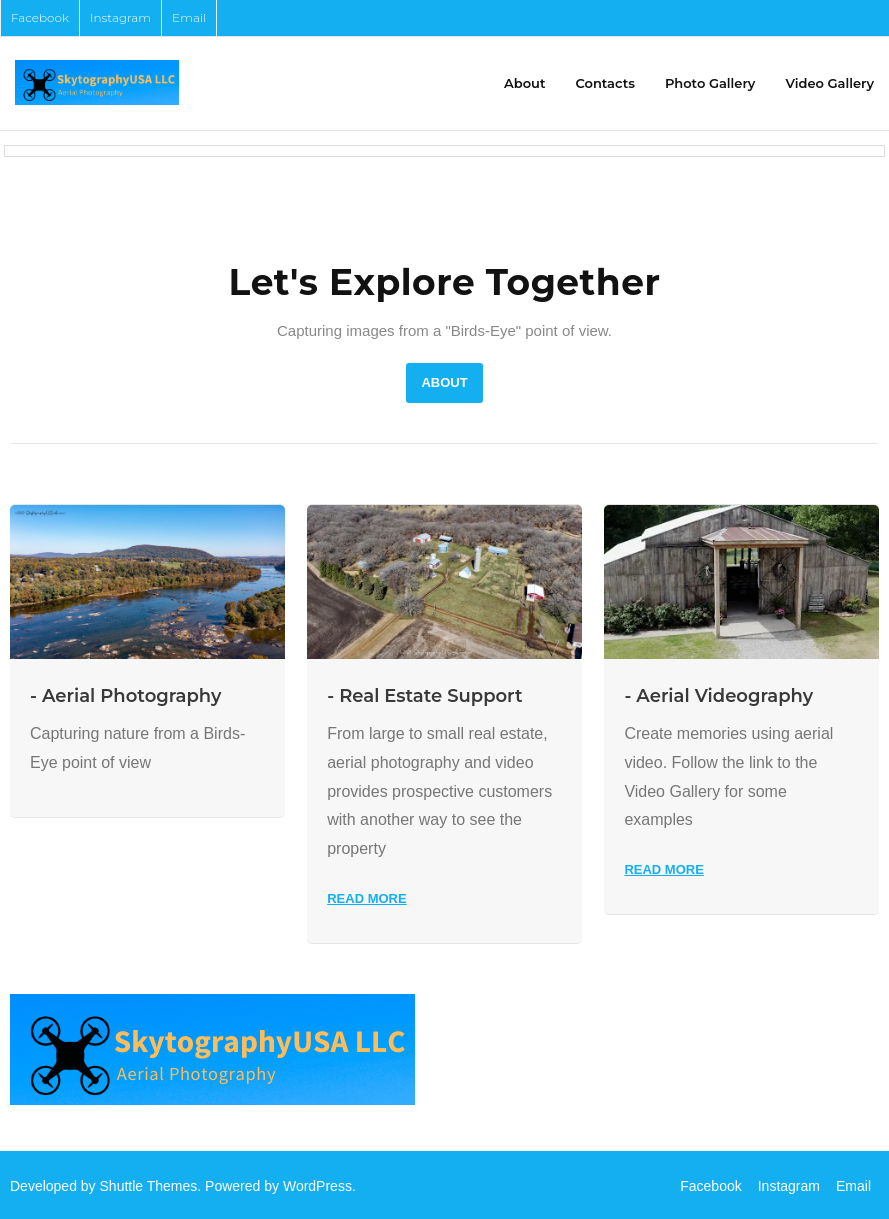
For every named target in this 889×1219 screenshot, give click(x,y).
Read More (366, 898)
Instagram (120, 17)
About (444, 382)
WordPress (317, 1186)
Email (189, 17)
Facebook (40, 17)
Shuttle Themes (149, 1186)
